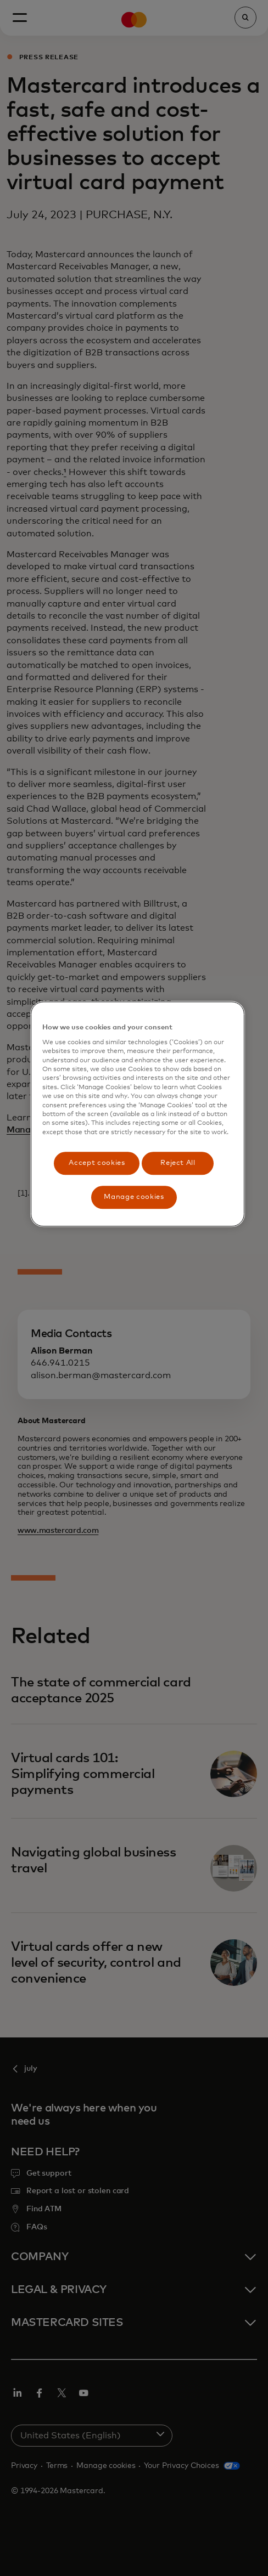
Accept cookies (97, 1163)
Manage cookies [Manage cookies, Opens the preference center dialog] (134, 1197)
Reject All (178, 1163)
